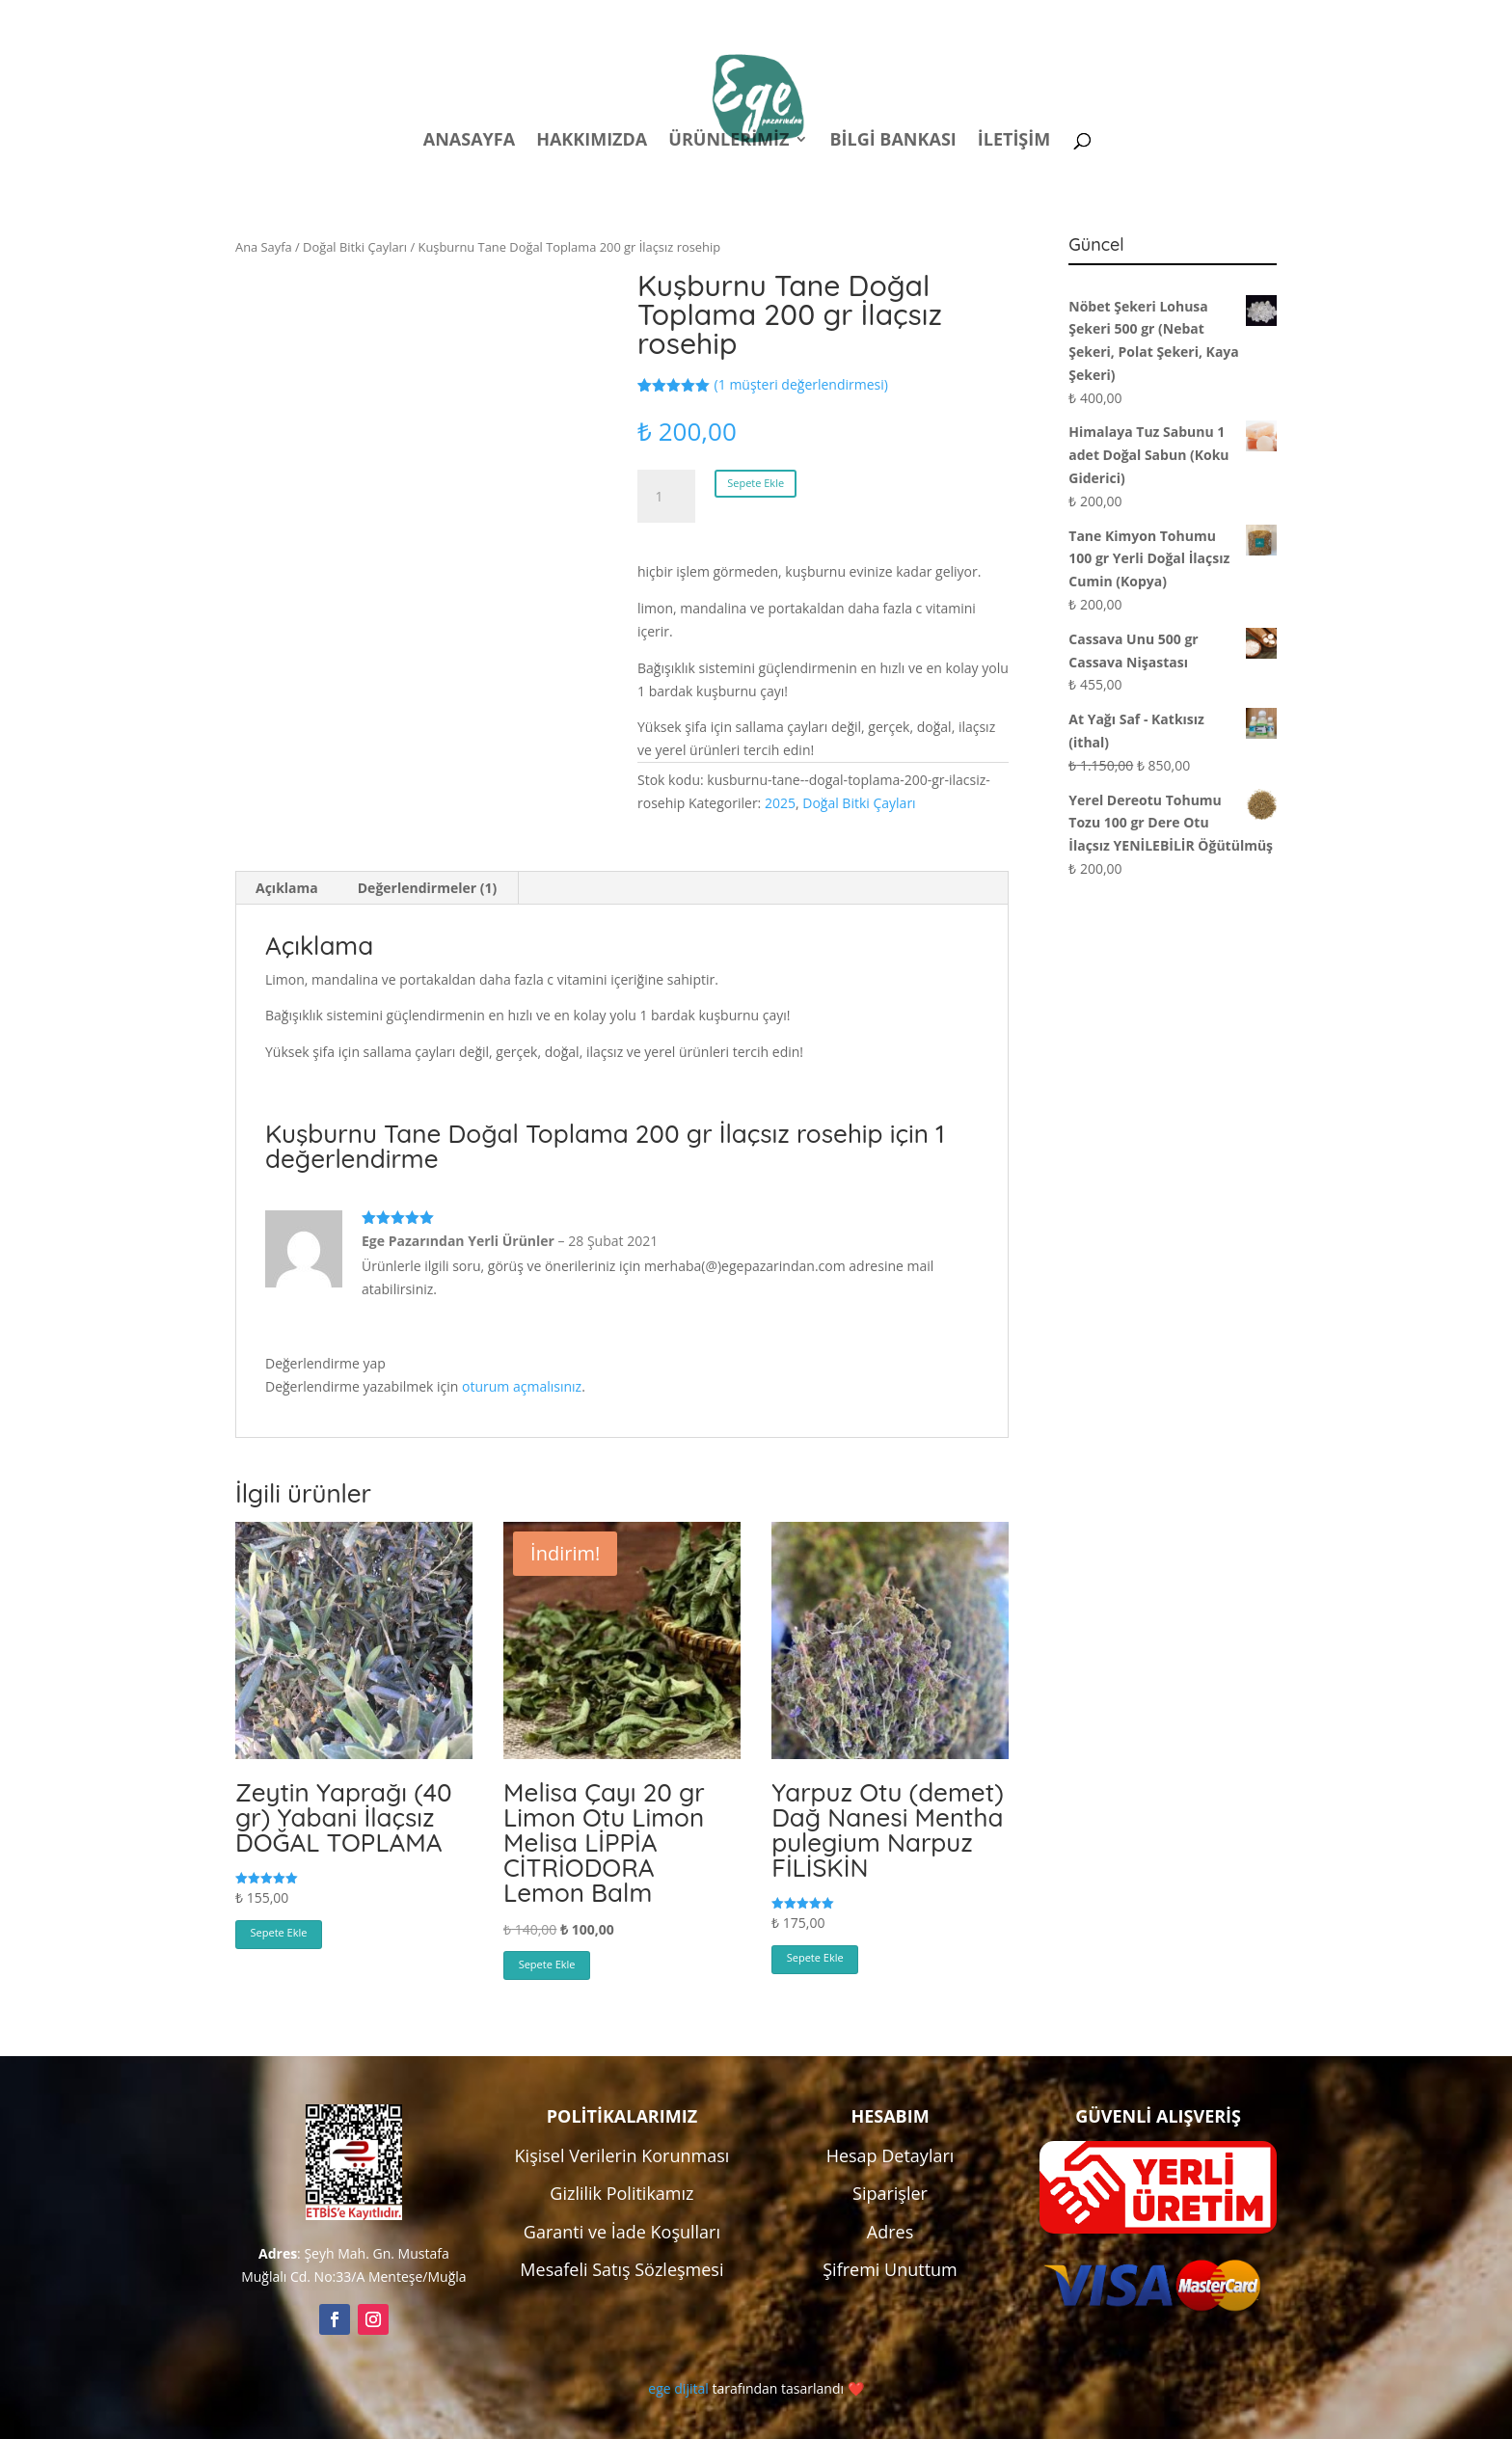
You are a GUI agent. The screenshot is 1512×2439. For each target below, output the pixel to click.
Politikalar (917, 18)
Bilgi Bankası (892, 141)
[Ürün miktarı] (666, 497)
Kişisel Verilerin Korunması (622, 2155)
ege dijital (678, 2388)
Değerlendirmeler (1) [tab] (427, 888)
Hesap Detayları (890, 2155)
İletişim (1014, 141)
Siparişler (890, 2193)
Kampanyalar (1141, 18)
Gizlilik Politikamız (621, 2193)
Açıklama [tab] (287, 888)
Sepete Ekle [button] (279, 1932)
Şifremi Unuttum (890, 2269)
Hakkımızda (591, 141)
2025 (780, 803)
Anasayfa (469, 141)
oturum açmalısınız (521, 1386)
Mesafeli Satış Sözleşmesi (621, 2269)
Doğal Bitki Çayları (355, 247)
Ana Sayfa (263, 247)
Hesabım (1024, 18)
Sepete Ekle (755, 482)
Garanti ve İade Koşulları (622, 2231)
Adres (890, 2231)
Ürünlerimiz (728, 141)
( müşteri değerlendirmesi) (801, 384)
